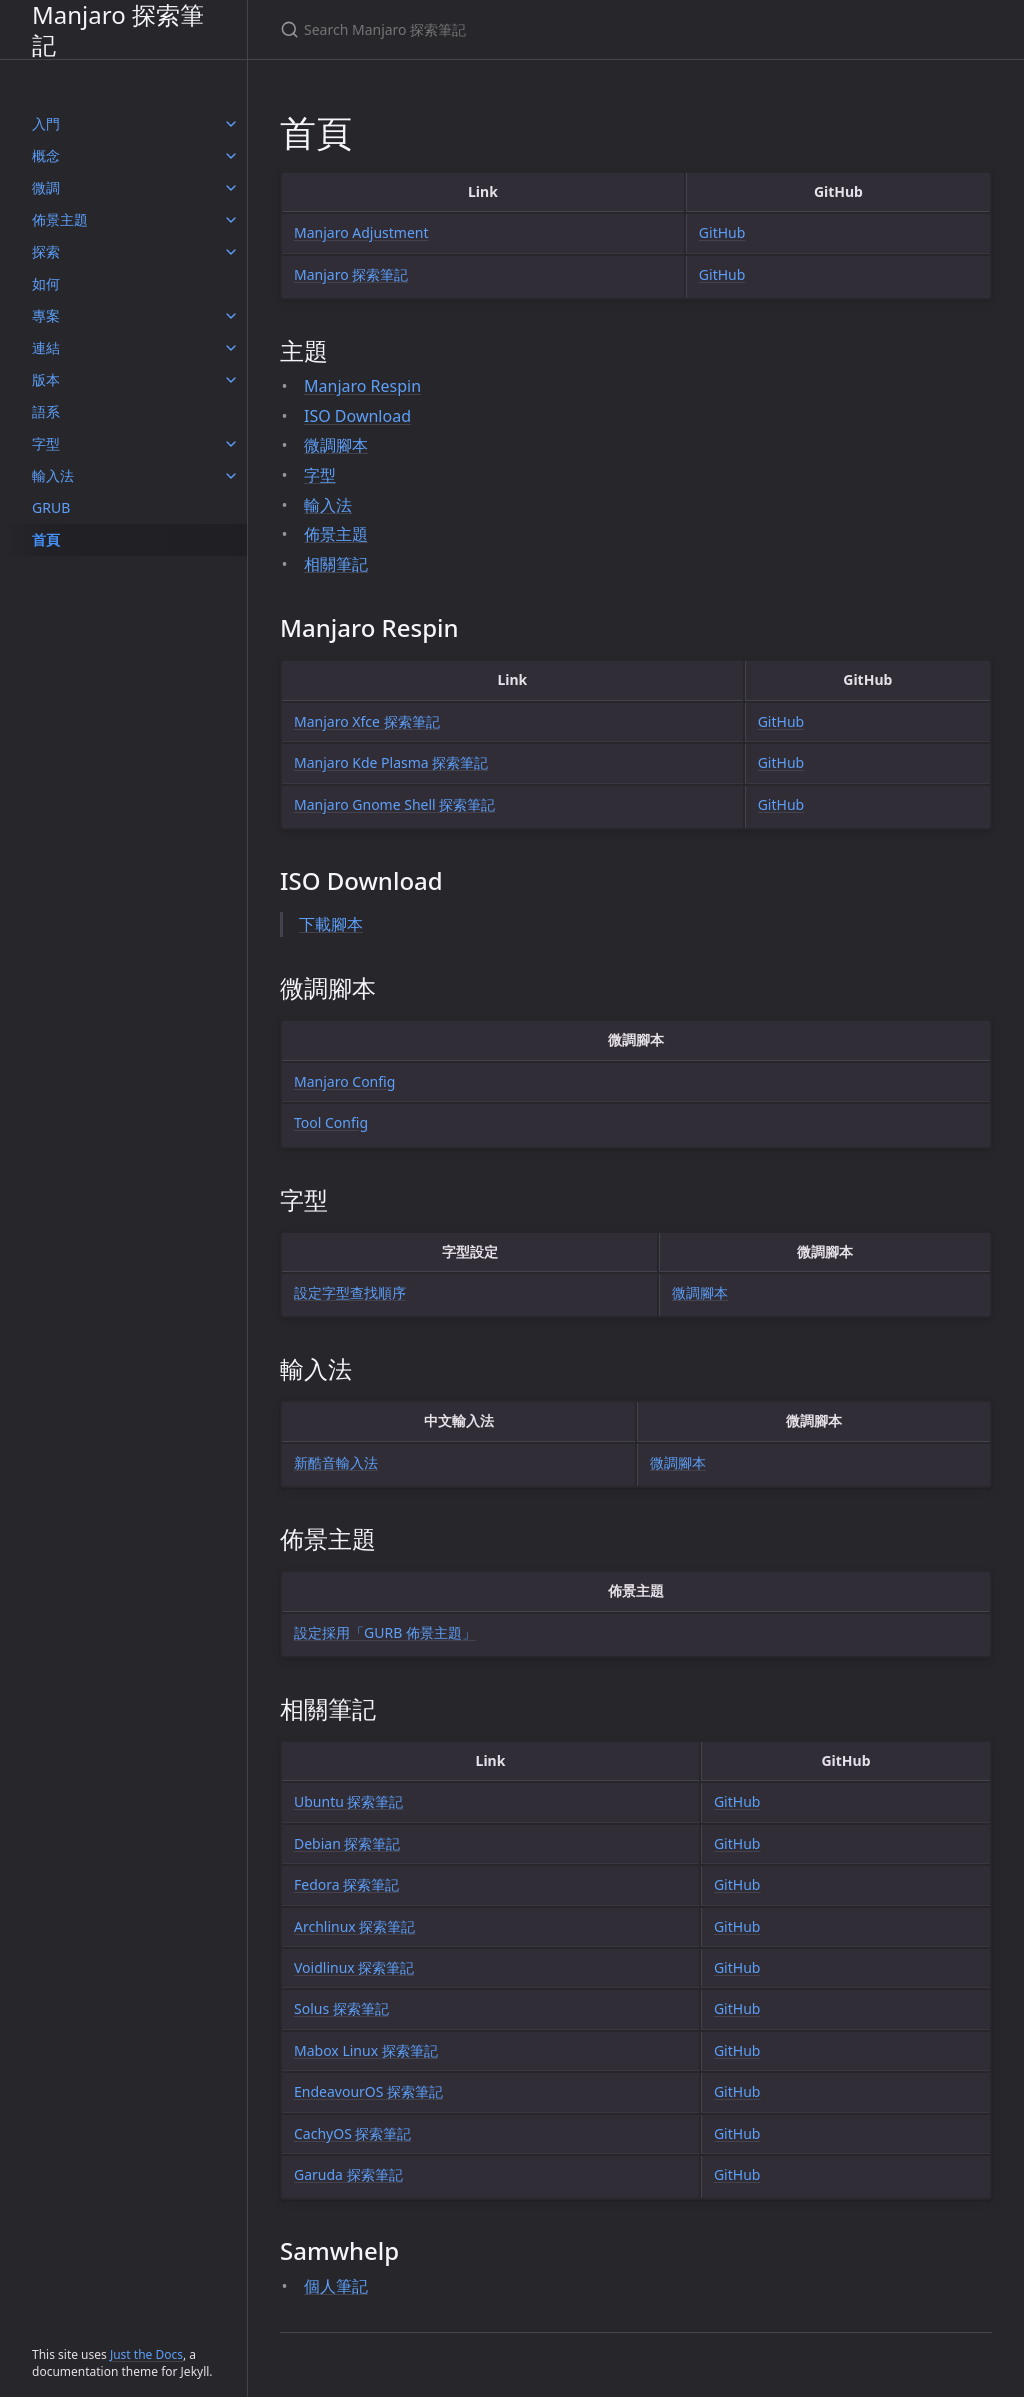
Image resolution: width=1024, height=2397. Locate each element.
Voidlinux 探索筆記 (354, 1967)
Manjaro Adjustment (361, 232)
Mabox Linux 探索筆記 (366, 2050)
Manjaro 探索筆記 (118, 29)
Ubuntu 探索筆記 (349, 1801)
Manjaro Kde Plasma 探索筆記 (391, 762)
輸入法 (53, 475)
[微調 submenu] (231, 188)
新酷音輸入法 (336, 1462)
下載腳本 (331, 924)
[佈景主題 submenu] (231, 220)
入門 (46, 123)
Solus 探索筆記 (341, 2008)
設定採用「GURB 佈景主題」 (385, 1632)
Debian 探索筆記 (347, 1843)
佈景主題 (60, 219)
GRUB (51, 507)
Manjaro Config (344, 1081)
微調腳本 (336, 445)
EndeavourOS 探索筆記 (368, 2091)
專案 (46, 315)
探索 (46, 251)
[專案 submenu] (231, 316)
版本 (46, 379)
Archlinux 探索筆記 (354, 1926)
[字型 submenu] (231, 444)
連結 (46, 347)
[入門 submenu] (231, 124)
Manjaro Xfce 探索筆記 (367, 721)
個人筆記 (336, 2286)
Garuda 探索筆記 (348, 2174)
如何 (46, 283)
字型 (46, 443)
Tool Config (331, 1122)
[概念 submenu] (231, 156)
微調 (46, 187)
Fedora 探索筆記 (346, 1884)
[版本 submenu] (231, 380)
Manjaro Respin (362, 386)
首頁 (46, 539)
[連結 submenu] (231, 348)
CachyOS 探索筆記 (352, 2133)
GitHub (722, 232)
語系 (46, 411)
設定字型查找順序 (350, 1292)
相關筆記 (336, 564)
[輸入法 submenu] (231, 476)
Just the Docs (146, 2354)
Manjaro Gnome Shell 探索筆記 (394, 804)
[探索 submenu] (231, 252)
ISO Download (357, 416)
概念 (46, 155)
